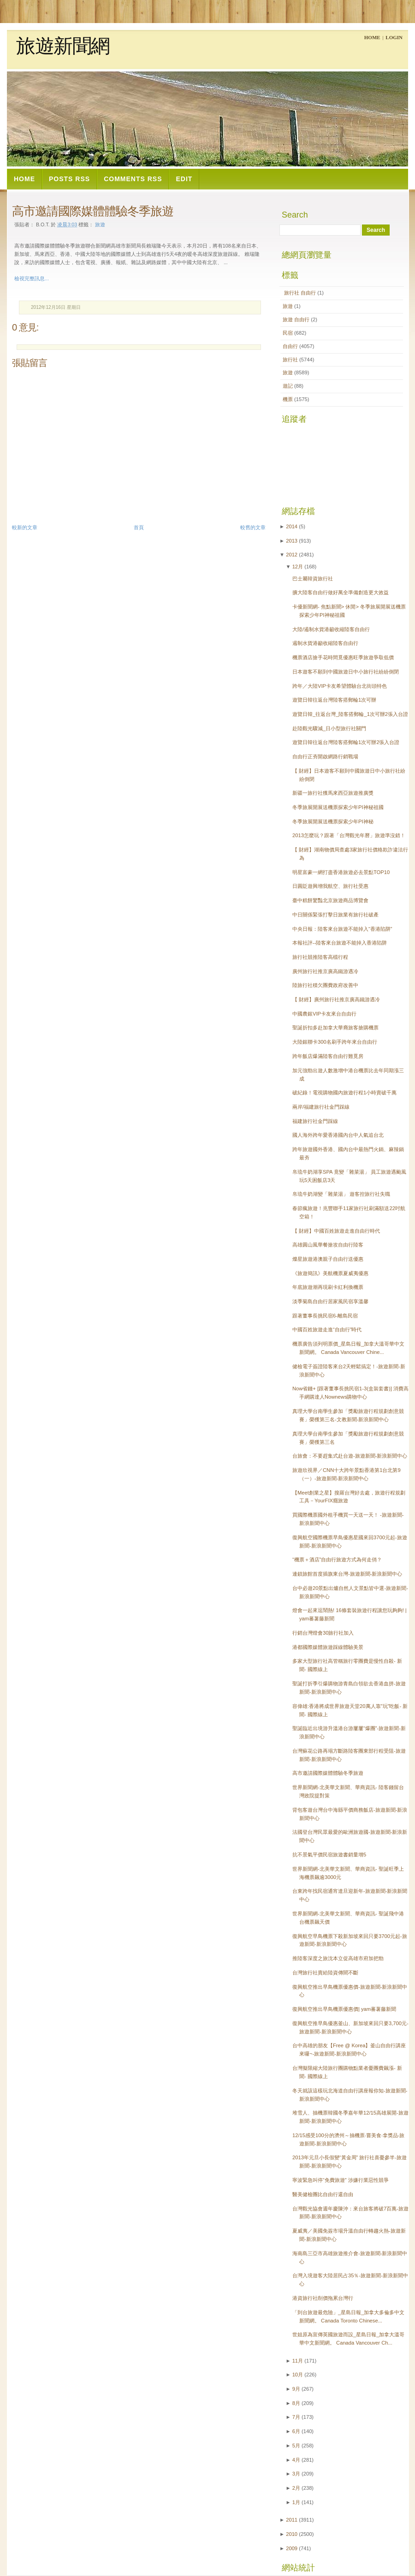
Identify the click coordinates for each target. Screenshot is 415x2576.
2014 (291, 526)
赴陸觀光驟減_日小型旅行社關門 (329, 728)
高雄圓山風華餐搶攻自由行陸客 (327, 1244)
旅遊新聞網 (63, 46)
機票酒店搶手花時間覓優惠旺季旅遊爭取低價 (343, 657)
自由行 (291, 346)
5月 (296, 2445)
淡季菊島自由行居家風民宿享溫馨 (330, 1301)
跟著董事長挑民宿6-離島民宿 (325, 1315)
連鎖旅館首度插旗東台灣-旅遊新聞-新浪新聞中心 (347, 1574)
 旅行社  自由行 (300, 292)
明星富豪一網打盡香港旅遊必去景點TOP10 (341, 872)
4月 (296, 2460)
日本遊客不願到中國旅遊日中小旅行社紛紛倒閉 (345, 671)
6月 (296, 2431)
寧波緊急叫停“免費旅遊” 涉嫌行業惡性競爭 (340, 2180)
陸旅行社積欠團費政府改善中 (325, 985)
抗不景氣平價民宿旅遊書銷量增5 (329, 1854)
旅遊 (288, 306)
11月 (297, 2360)
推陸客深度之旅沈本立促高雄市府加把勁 (338, 1958)
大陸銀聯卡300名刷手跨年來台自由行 (334, 1042)
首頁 (139, 527)
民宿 (288, 333)
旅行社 (291, 359)
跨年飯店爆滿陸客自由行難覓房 (327, 1056)
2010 (291, 2534)
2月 (296, 2488)
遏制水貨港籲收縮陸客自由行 (325, 643)
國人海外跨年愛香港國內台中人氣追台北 (338, 1135)
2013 (291, 541)
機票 (288, 399)
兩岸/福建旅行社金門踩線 (321, 1107)
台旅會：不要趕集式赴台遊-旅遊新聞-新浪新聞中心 (349, 1456)
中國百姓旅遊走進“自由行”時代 (327, 1329)
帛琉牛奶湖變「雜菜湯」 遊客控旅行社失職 (341, 1194)
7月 (296, 2417)
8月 (296, 2403)
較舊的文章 (253, 527)
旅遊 (100, 224)
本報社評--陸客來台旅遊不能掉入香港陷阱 (339, 942)
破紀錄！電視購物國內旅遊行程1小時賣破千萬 (344, 1092)
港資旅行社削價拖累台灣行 (322, 2298)
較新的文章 (24, 527)
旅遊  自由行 (297, 319)
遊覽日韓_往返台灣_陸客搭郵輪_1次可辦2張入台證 (350, 714)
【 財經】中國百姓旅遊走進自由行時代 (336, 1231)
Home (372, 37)
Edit (184, 179)
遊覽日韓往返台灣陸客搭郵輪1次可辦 (334, 700)
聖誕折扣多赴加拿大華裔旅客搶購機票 (335, 1027)
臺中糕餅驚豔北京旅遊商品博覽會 (330, 900)
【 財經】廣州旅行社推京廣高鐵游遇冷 (336, 999)
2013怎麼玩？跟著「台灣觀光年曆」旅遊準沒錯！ (348, 835)
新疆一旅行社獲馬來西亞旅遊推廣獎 (333, 793)
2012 (291, 554)
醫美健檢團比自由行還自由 (322, 2194)
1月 (296, 2502)
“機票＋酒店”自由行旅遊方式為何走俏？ (337, 1559)
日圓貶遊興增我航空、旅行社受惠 (330, 886)
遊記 (288, 386)
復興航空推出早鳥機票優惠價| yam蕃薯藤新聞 (344, 2009)
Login (394, 37)
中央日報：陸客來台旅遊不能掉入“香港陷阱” (342, 929)
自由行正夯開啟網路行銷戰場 (325, 756)
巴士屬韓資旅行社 (312, 578)
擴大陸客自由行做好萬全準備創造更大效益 (340, 592)
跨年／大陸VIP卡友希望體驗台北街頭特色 (339, 686)
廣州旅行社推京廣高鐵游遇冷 (325, 971)
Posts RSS (69, 179)
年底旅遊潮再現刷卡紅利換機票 (327, 1287)
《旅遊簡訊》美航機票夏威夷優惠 (330, 1273)
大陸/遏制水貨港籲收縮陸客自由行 (331, 629)
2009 (291, 2548)
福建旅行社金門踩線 (315, 1121)
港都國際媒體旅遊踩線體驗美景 (327, 1647)
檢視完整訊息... (31, 278)
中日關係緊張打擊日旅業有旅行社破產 (335, 914)
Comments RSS (133, 179)
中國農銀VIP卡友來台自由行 (324, 1013)
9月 (296, 2389)
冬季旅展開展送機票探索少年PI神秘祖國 (338, 807)
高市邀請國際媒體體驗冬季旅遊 (92, 211)
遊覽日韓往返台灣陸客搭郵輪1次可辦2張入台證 (345, 742)
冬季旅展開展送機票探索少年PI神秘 (333, 821)
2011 (291, 2520)
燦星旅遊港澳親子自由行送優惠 (327, 1259)
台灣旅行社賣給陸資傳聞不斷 (325, 1972)
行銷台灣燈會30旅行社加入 (323, 1633)
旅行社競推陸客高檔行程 (320, 957)
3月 (296, 2473)
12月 (297, 566)
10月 (297, 2374)
